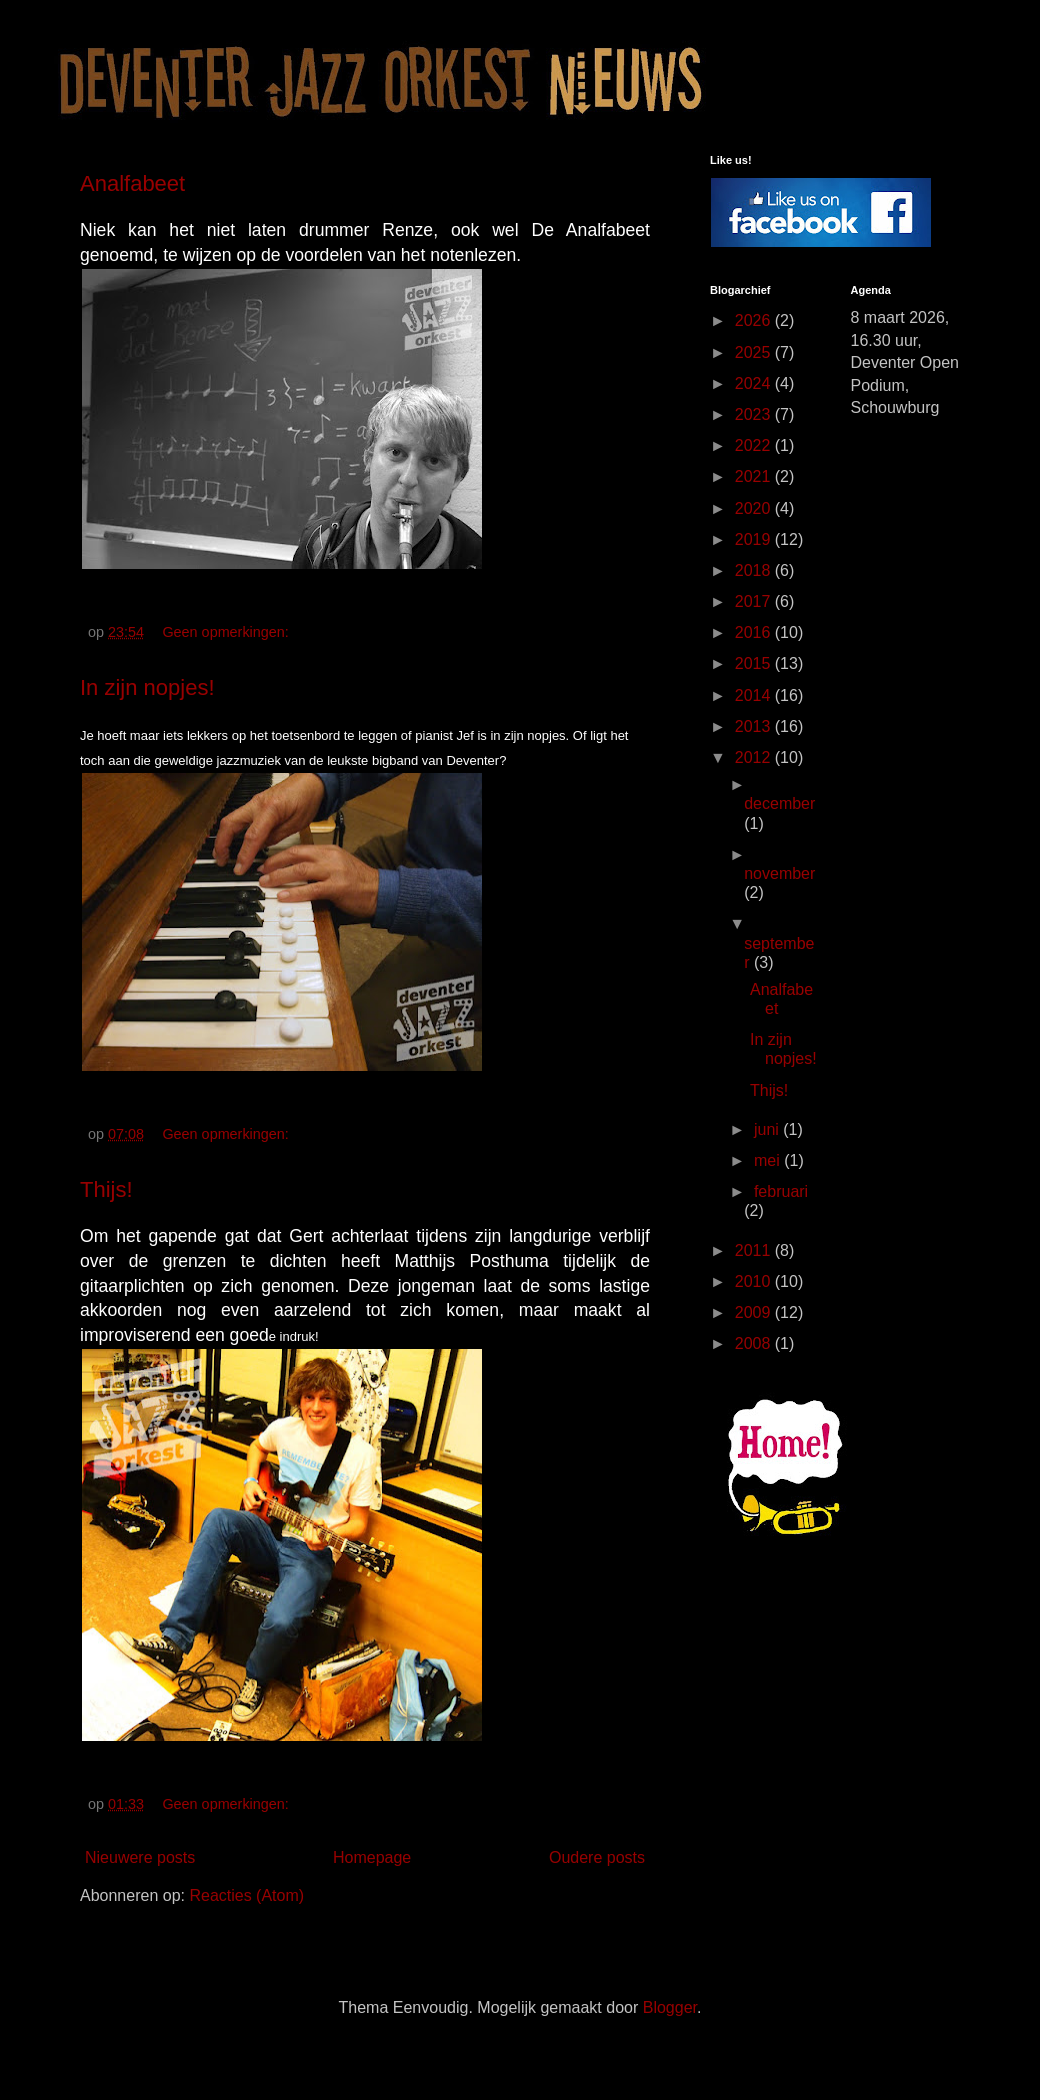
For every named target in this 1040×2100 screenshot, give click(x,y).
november (779, 873)
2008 (755, 1343)
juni (768, 1129)
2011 (755, 1250)
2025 (755, 352)
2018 (755, 570)
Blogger (670, 2007)
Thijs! (106, 1189)
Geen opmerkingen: (227, 632)
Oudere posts (597, 1857)
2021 (755, 476)
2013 (755, 726)
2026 (755, 320)
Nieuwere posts (140, 1857)
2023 (755, 414)
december (779, 803)
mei (769, 1160)
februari (781, 1191)
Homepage (372, 1857)
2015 (755, 663)
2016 (755, 632)
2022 (755, 445)
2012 (755, 757)
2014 (755, 695)
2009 (755, 1312)
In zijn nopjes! (147, 687)
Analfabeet (132, 183)
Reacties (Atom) (246, 1895)
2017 (755, 601)
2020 (755, 508)
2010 (755, 1281)
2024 (755, 383)
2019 (755, 539)
